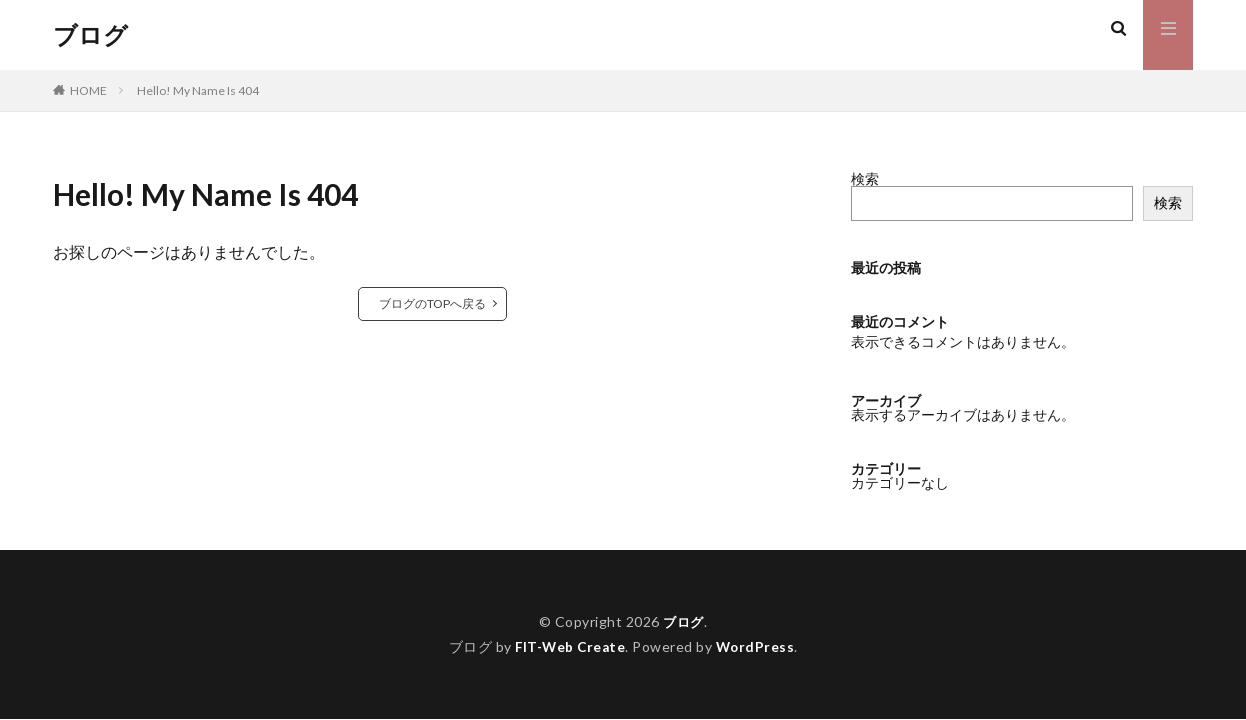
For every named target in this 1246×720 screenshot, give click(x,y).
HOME (88, 90)
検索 (865, 178)
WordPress (757, 646)
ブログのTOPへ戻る (432, 303)
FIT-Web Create (569, 646)
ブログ (90, 35)
